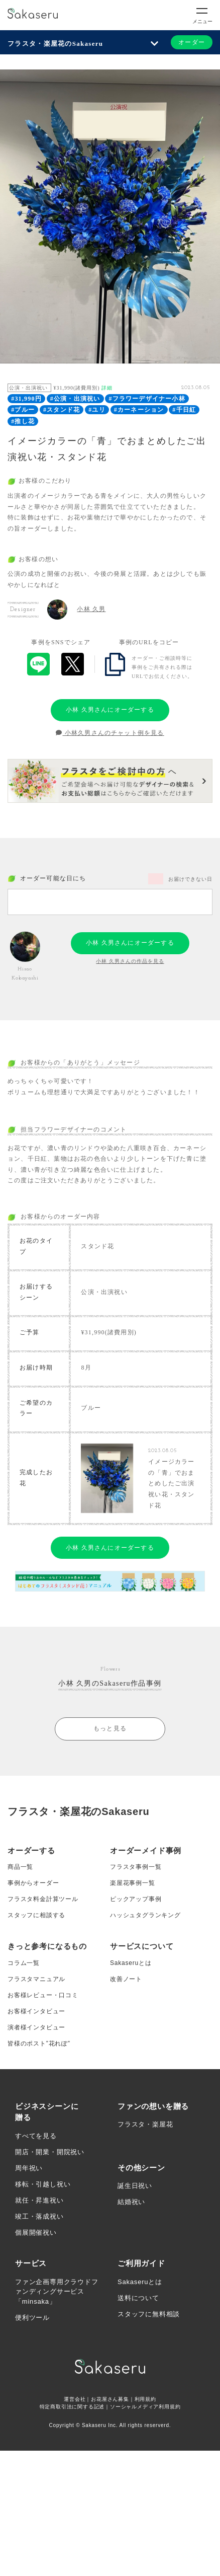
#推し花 (23, 421)
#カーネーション (139, 409)
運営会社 (74, 2399)
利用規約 (145, 2399)
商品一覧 (20, 1866)
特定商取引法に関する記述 (72, 2406)
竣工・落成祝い (39, 2216)
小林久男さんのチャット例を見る (110, 732)
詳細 (107, 388)
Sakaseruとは (131, 1962)
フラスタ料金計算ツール (43, 1899)
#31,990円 (26, 398)
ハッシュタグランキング (145, 1915)
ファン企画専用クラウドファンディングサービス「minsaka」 (56, 2291)
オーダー (191, 42)
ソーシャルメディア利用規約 (145, 2406)
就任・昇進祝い (39, 2200)
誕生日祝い (135, 2185)
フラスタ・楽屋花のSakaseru (55, 43)
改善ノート (126, 1979)
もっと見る (110, 1728)
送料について (138, 2298)
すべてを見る (36, 2136)
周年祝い (29, 2168)
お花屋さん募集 (110, 2399)
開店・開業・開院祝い (49, 2152)
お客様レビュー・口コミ (43, 1995)
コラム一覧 (24, 1962)
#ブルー (23, 409)
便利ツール (32, 2317)
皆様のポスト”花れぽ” (39, 2043)
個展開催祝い (36, 2232)
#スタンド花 (61, 409)
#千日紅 (184, 409)
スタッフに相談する (36, 1915)
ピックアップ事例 (135, 1899)
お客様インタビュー (36, 2011)
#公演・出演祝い (75, 398)
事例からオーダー (33, 1882)
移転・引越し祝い (42, 2184)
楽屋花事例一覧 (132, 1882)
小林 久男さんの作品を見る (130, 961)
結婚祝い (131, 2202)
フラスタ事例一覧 (135, 1866)
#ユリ (96, 409)
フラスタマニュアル (36, 1979)
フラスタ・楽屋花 (145, 2124)
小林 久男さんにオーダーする (110, 709)
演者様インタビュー (36, 2027)
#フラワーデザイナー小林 (146, 398)
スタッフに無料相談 (149, 2314)
